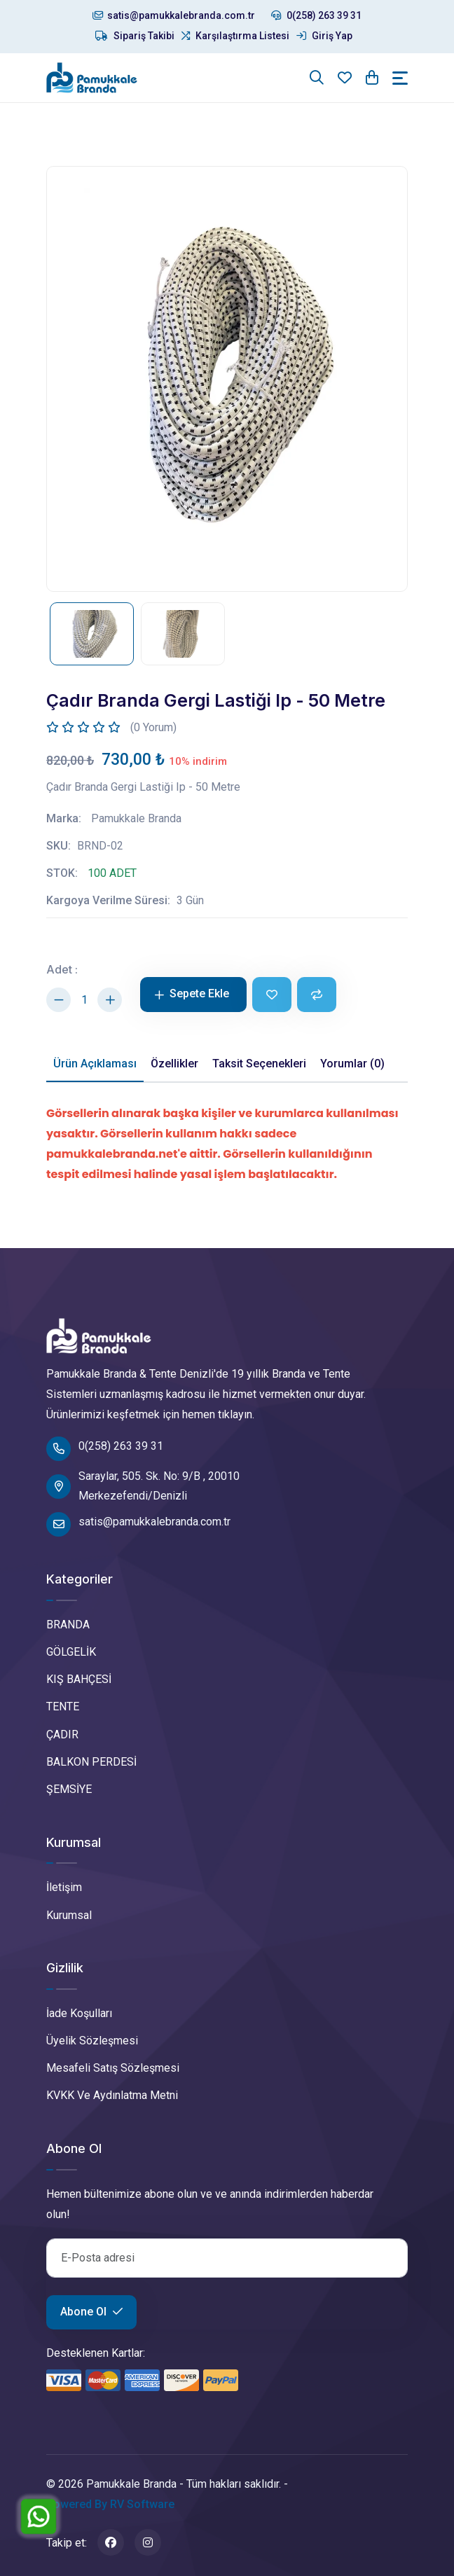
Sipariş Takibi (134, 35)
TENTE (62, 1706)
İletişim (64, 1887)
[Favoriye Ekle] (271, 994)
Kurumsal (69, 1915)
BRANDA (68, 1624)
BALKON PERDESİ (91, 1761)
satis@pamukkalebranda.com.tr (173, 15)
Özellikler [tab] (174, 1063)
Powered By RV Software (110, 2504)
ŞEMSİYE (69, 1789)
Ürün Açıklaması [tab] (95, 1063)
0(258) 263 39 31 (316, 15)
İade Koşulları (79, 2013)
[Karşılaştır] (316, 994)
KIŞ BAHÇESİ (78, 1679)
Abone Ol (91, 2311)
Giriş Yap (324, 35)
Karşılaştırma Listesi (235, 35)
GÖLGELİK (71, 1652)
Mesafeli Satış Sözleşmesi (112, 2068)
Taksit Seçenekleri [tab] (259, 1063)
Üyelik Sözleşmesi (92, 2040)
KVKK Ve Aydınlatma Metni (112, 2095)
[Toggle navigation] (400, 78)
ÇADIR (62, 1734)
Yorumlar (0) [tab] (352, 1063)
